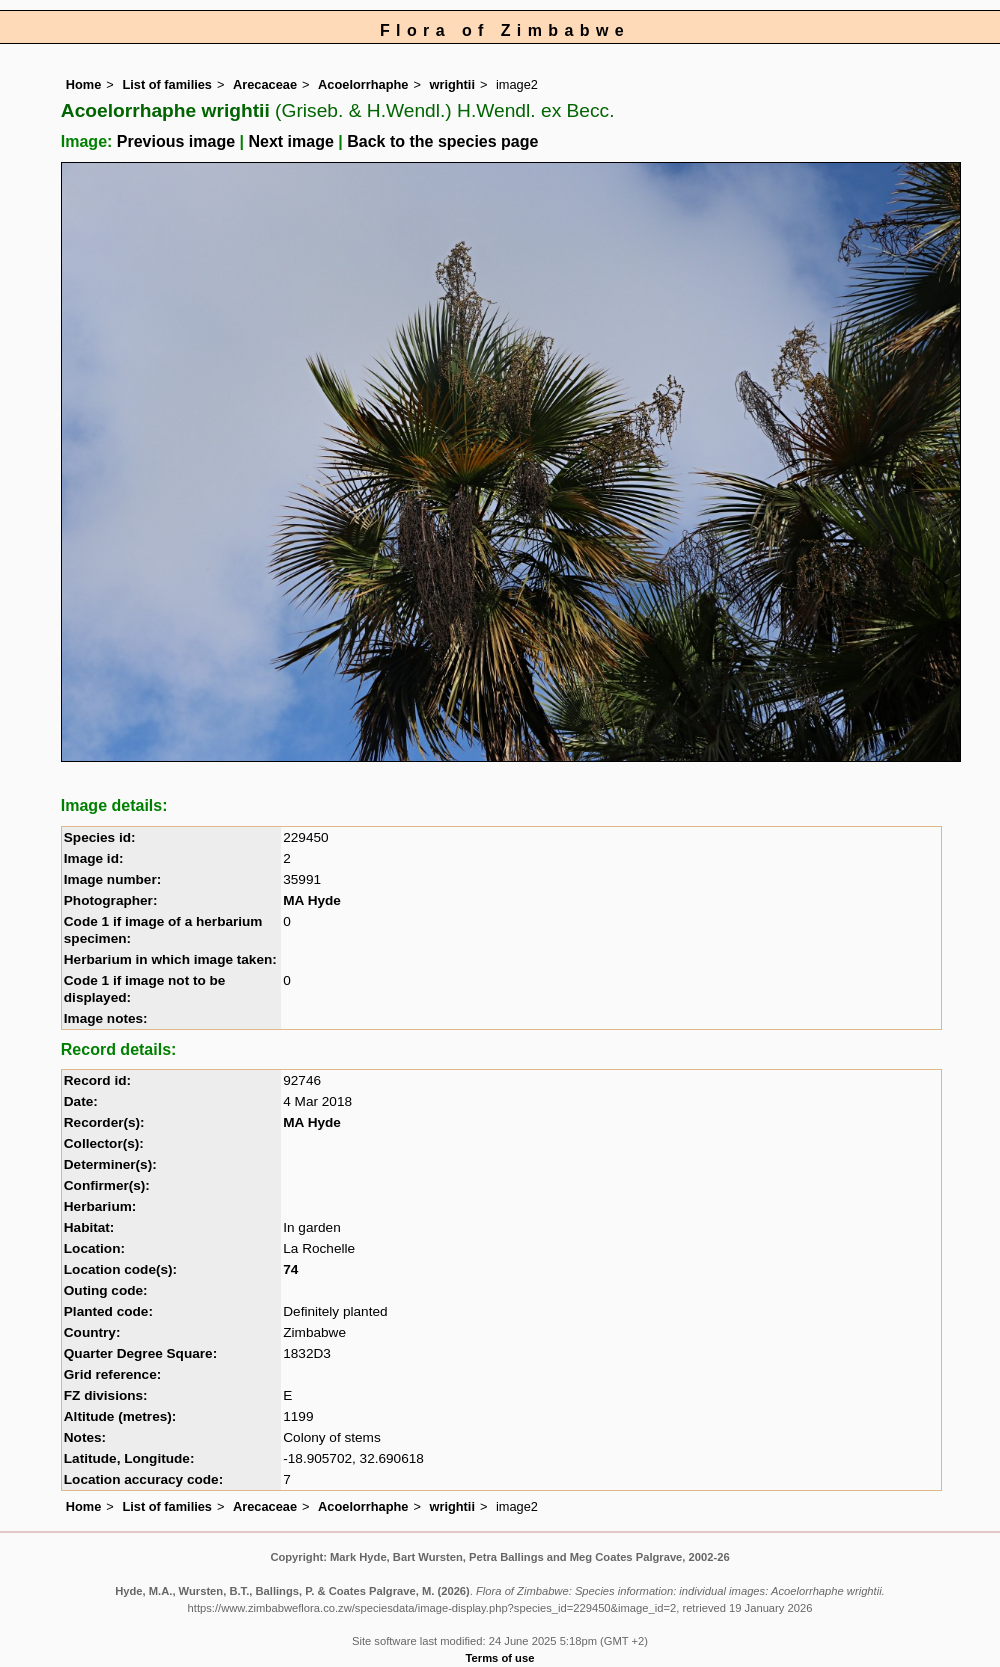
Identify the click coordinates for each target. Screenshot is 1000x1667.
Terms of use (500, 1658)
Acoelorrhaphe (363, 84)
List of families (167, 84)
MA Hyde (312, 900)
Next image (290, 141)
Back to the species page (442, 141)
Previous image (176, 141)
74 (290, 1269)
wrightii (452, 84)
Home (84, 84)
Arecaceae (265, 84)
